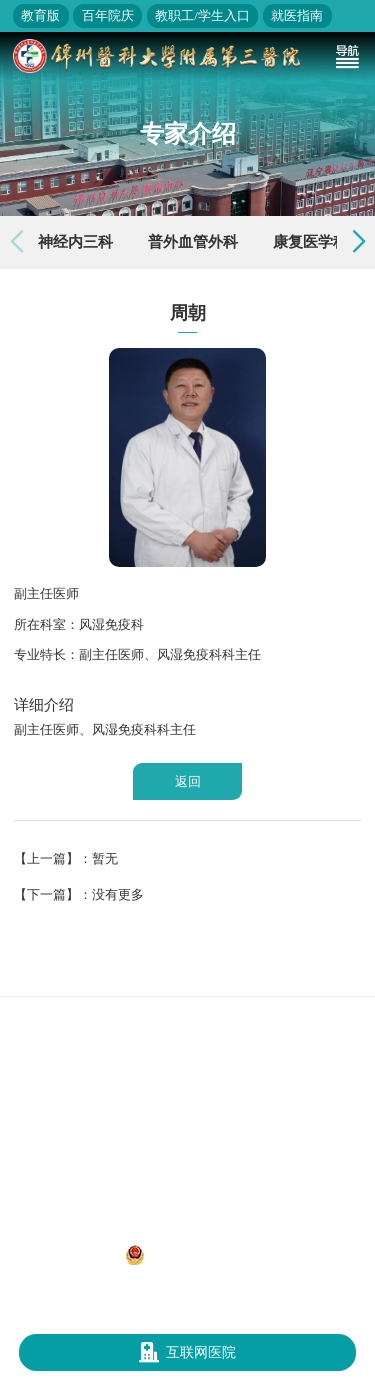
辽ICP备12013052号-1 (64, 1254)
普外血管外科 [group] (193, 242)
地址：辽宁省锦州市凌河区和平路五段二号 (188, 1233)
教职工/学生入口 (202, 15)
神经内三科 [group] (75, 242)
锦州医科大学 (306, 975)
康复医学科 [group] (310, 242)
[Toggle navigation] (347, 56)
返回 (188, 781)
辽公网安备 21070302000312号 (216, 1255)
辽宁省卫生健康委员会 (196, 975)
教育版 (40, 15)
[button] (359, 242)
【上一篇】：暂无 (66, 858)
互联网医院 (188, 1353)
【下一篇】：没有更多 (79, 894)
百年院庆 (108, 15)
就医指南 (297, 15)
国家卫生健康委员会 (68, 975)
